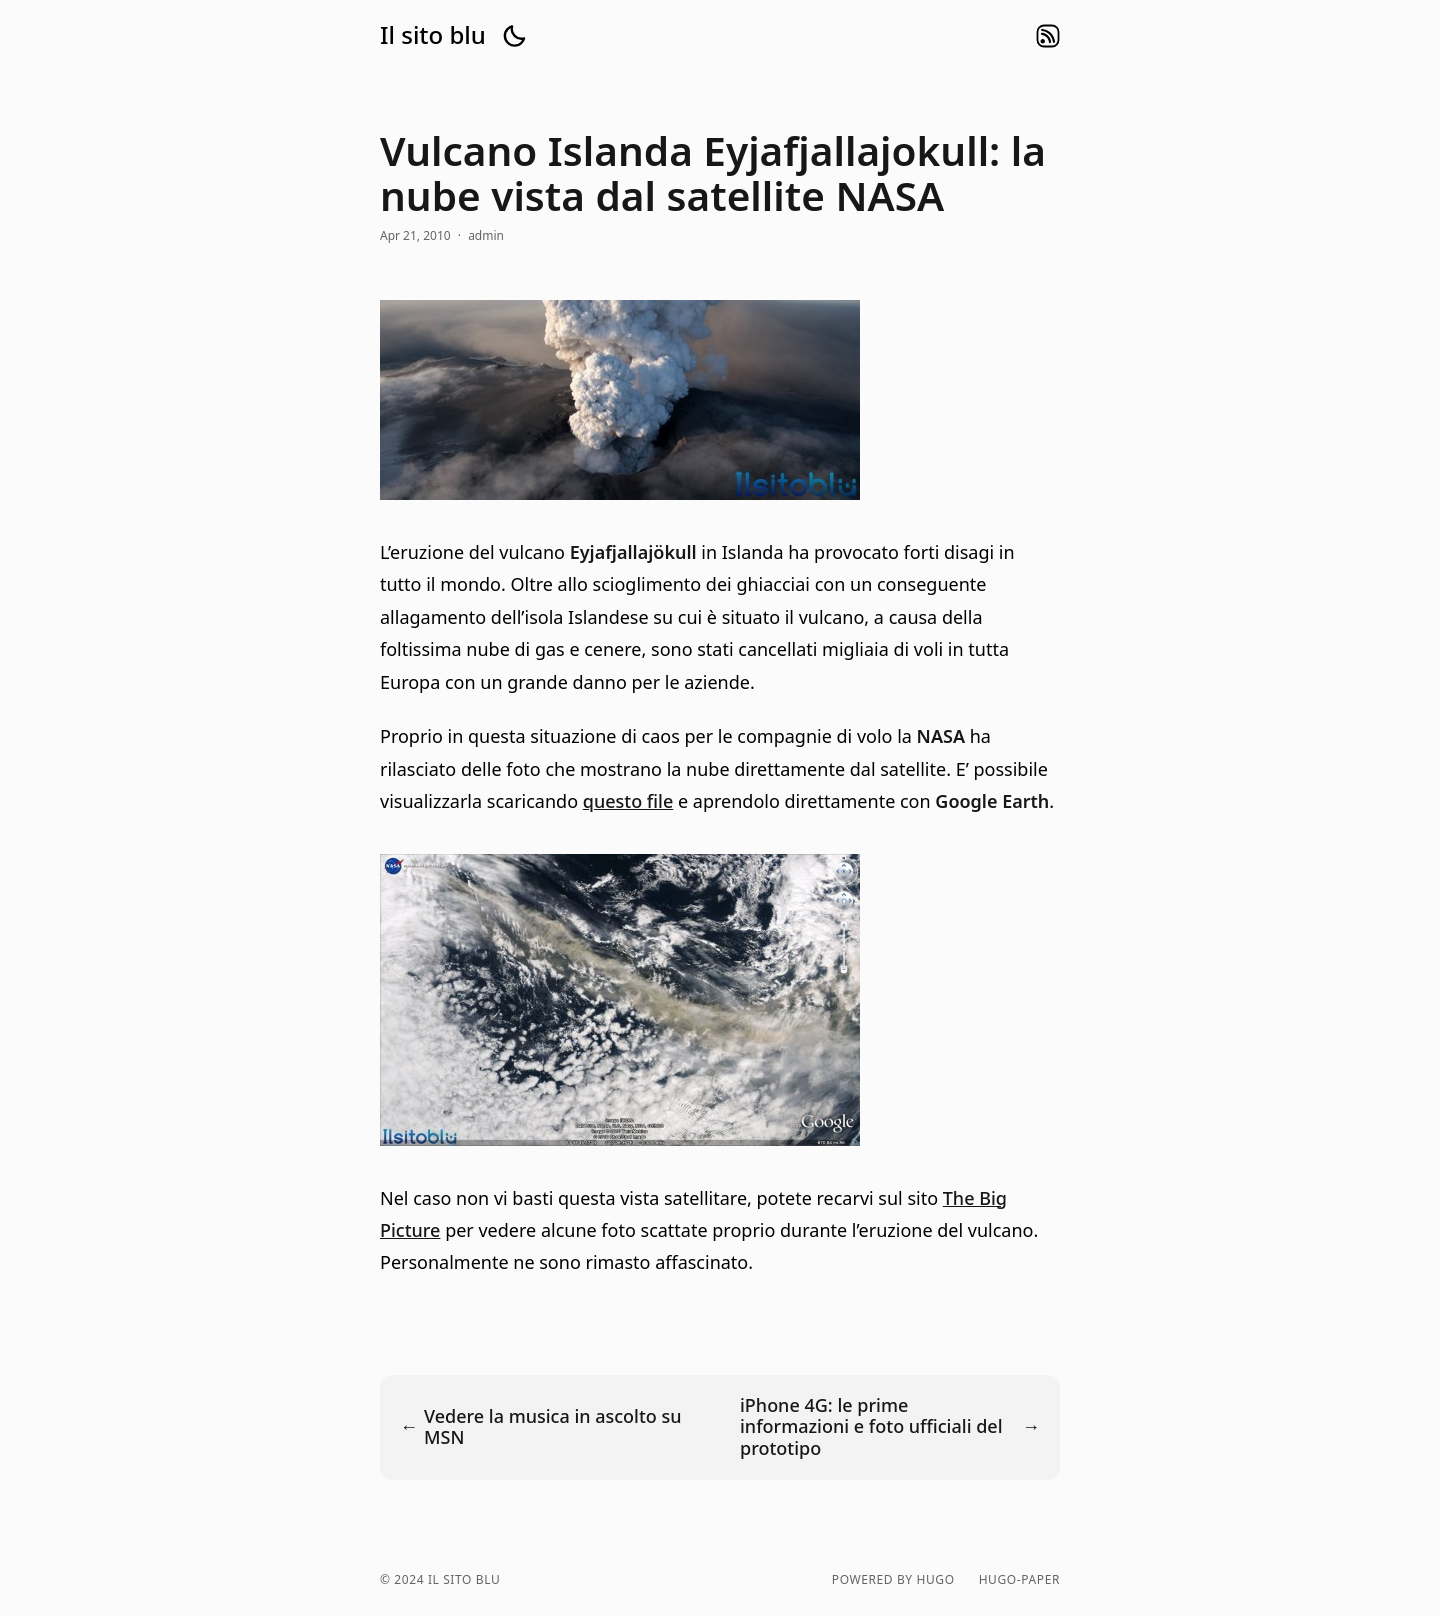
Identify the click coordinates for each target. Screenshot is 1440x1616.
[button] (514, 36)
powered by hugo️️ (893, 1580)
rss (1048, 36)
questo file (628, 801)
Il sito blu (433, 35)
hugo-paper (1019, 1580)
